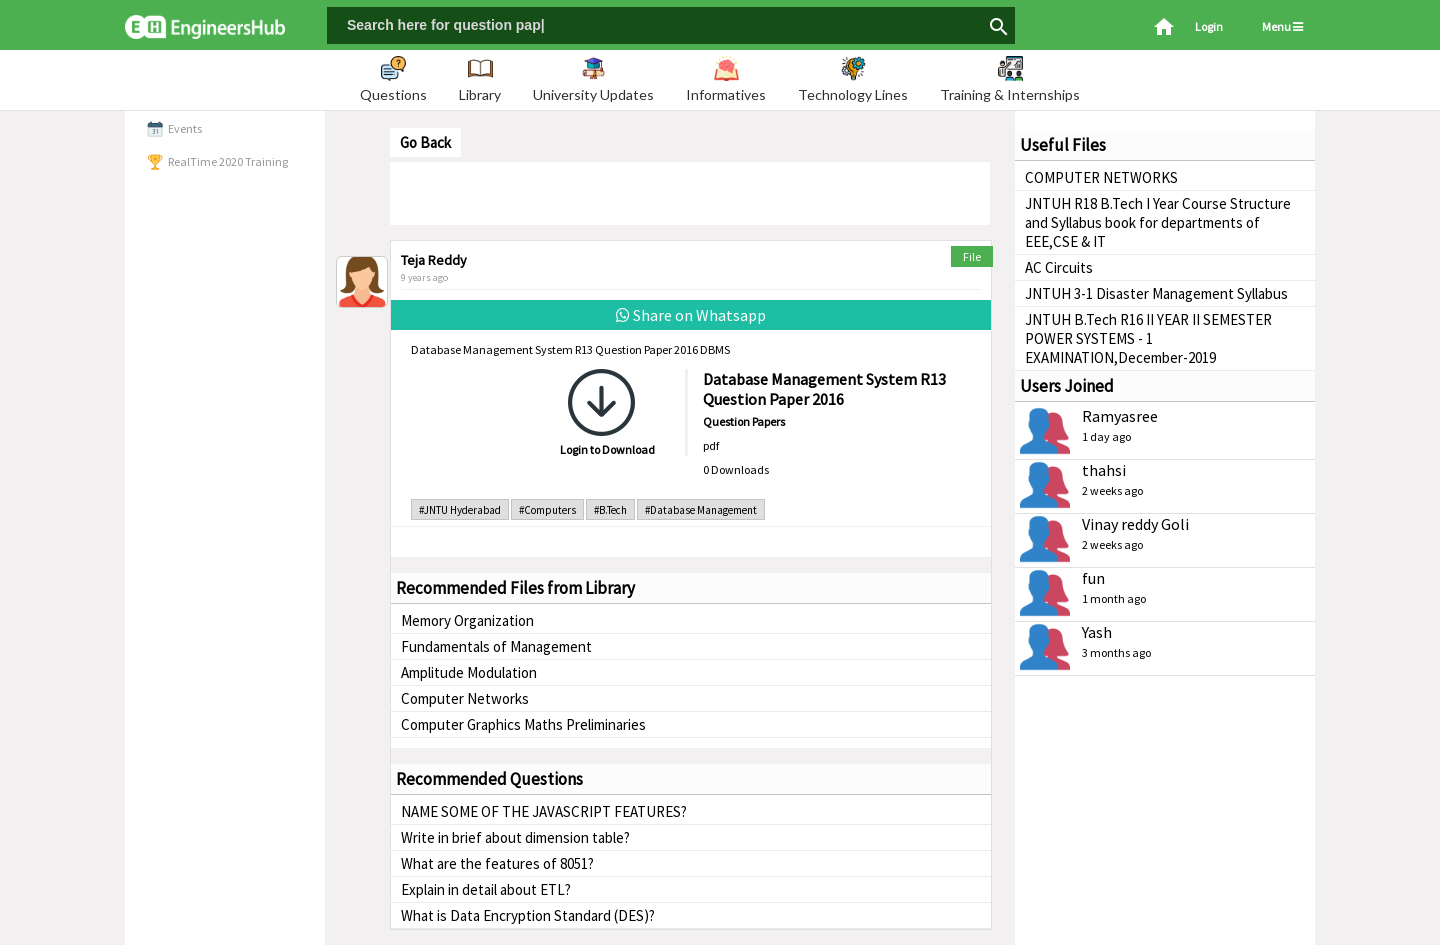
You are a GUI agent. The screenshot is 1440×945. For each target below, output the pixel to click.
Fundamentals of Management (496, 646)
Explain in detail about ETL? (486, 889)
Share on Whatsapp (691, 315)
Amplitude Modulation (469, 672)
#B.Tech (610, 510)
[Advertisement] (690, 192)
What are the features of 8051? (497, 863)
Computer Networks (465, 698)
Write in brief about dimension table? (515, 837)
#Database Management (701, 510)
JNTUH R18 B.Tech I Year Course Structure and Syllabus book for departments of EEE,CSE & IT (1158, 222)
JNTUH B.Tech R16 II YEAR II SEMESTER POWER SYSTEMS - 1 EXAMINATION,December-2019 (1148, 338)
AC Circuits (1059, 267)
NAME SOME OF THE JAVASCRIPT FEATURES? (544, 811)
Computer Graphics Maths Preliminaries (523, 724)
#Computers (547, 510)
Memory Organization (467, 620)
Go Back (425, 142)
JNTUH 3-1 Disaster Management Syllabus (1156, 293)
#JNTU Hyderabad (460, 510)
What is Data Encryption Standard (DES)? (528, 915)
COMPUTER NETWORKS (1101, 177)
